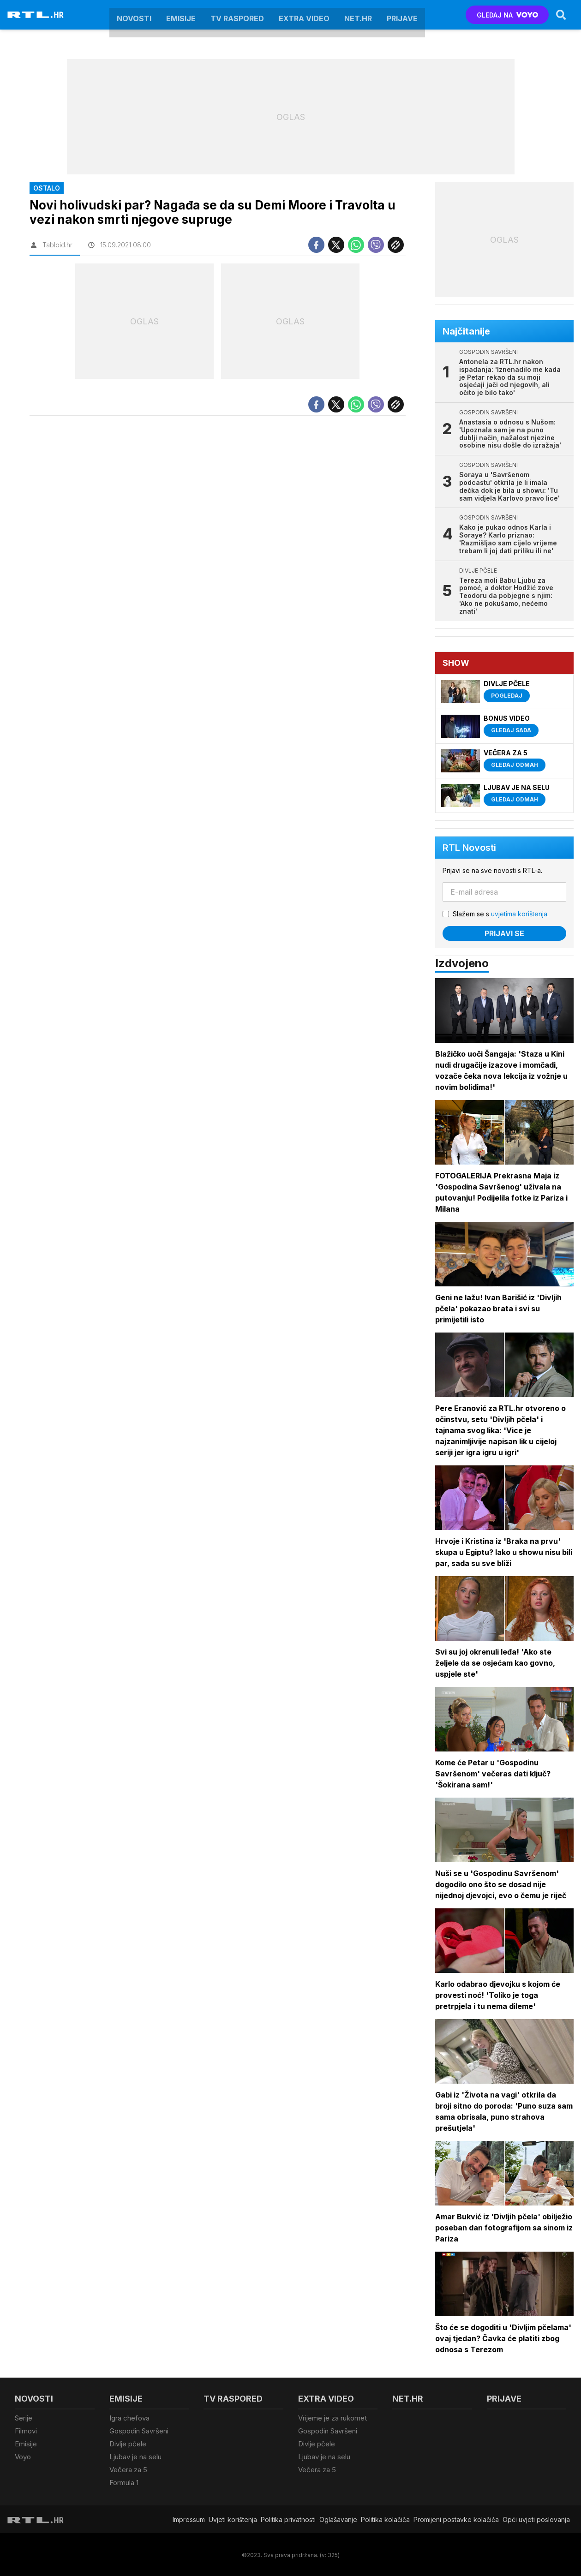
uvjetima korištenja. (520, 914)
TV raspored (237, 14)
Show (456, 663)
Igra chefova (129, 2418)
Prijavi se (504, 933)
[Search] (561, 15)
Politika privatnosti (288, 2518)
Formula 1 (123, 2481)
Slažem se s (501, 914)
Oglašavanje (338, 2518)
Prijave (402, 14)
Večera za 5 (128, 2468)
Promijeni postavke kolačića (456, 2518)
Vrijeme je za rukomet (332, 2418)
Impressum (189, 2518)
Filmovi (26, 2431)
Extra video (304, 14)
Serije (23, 2418)
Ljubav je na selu (135, 2456)
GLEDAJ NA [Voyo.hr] (507, 15)
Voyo (23, 2456)
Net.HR (358, 14)
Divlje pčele (127, 2443)
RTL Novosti (469, 847)
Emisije (181, 14)
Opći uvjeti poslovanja (536, 2518)
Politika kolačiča (385, 2518)
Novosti (134, 14)
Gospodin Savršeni (138, 2431)
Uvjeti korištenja (233, 2518)
